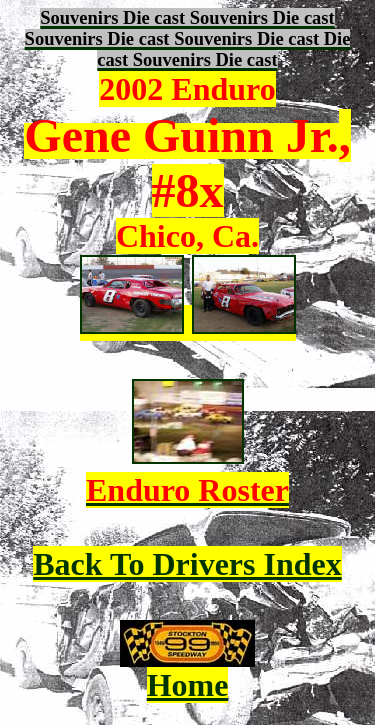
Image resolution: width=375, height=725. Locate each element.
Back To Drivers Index (187, 564)
